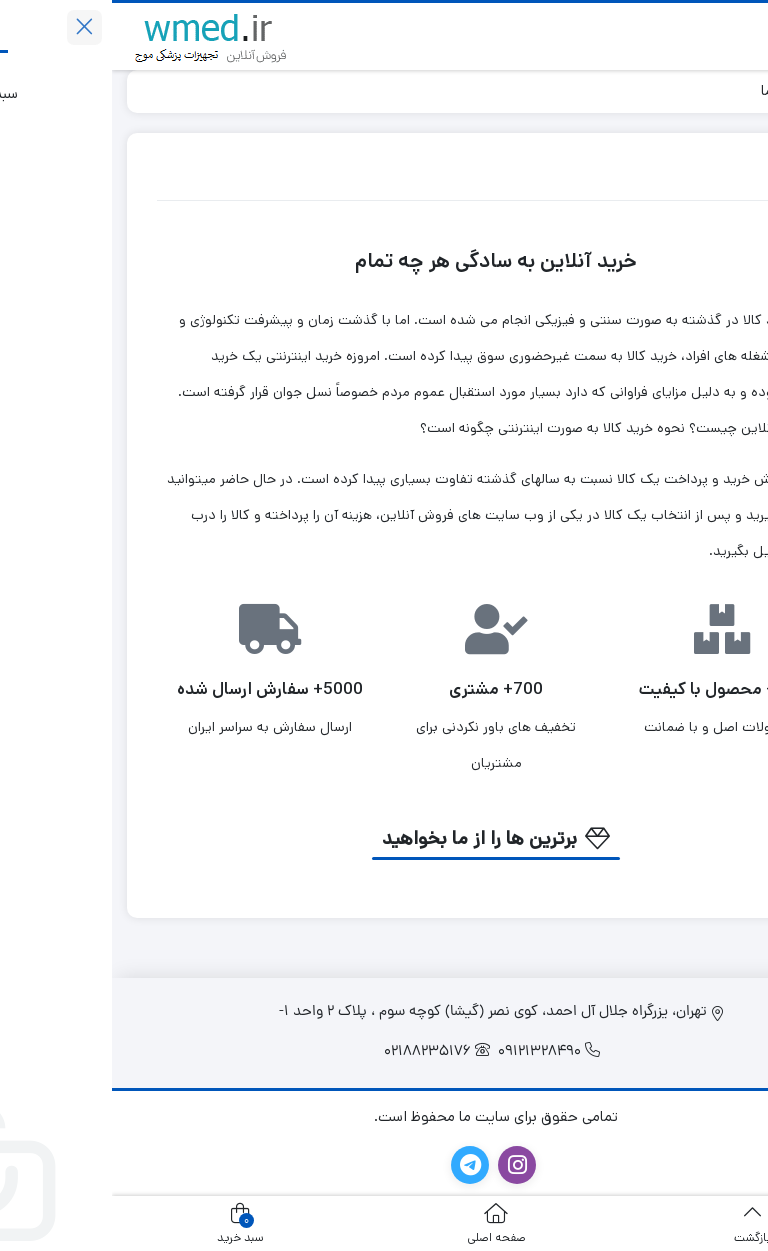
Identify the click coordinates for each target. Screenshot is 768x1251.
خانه (729, 90)
